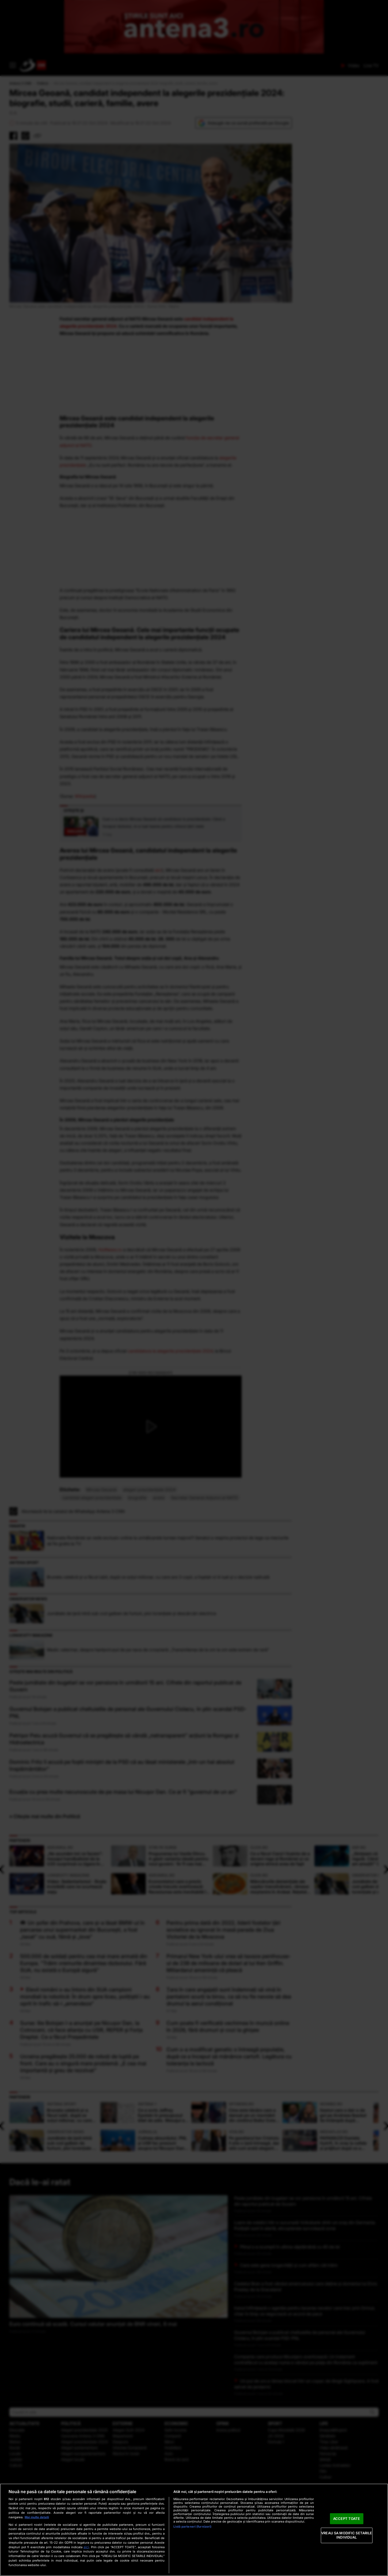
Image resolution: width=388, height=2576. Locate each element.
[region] (194, 2530)
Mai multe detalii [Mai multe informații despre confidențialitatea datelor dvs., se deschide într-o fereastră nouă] (37, 2517)
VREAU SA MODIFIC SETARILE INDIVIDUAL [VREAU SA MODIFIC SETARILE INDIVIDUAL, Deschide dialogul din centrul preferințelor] (346, 2535)
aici (86, 2547)
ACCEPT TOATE (346, 2518)
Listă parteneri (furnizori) (192, 2526)
